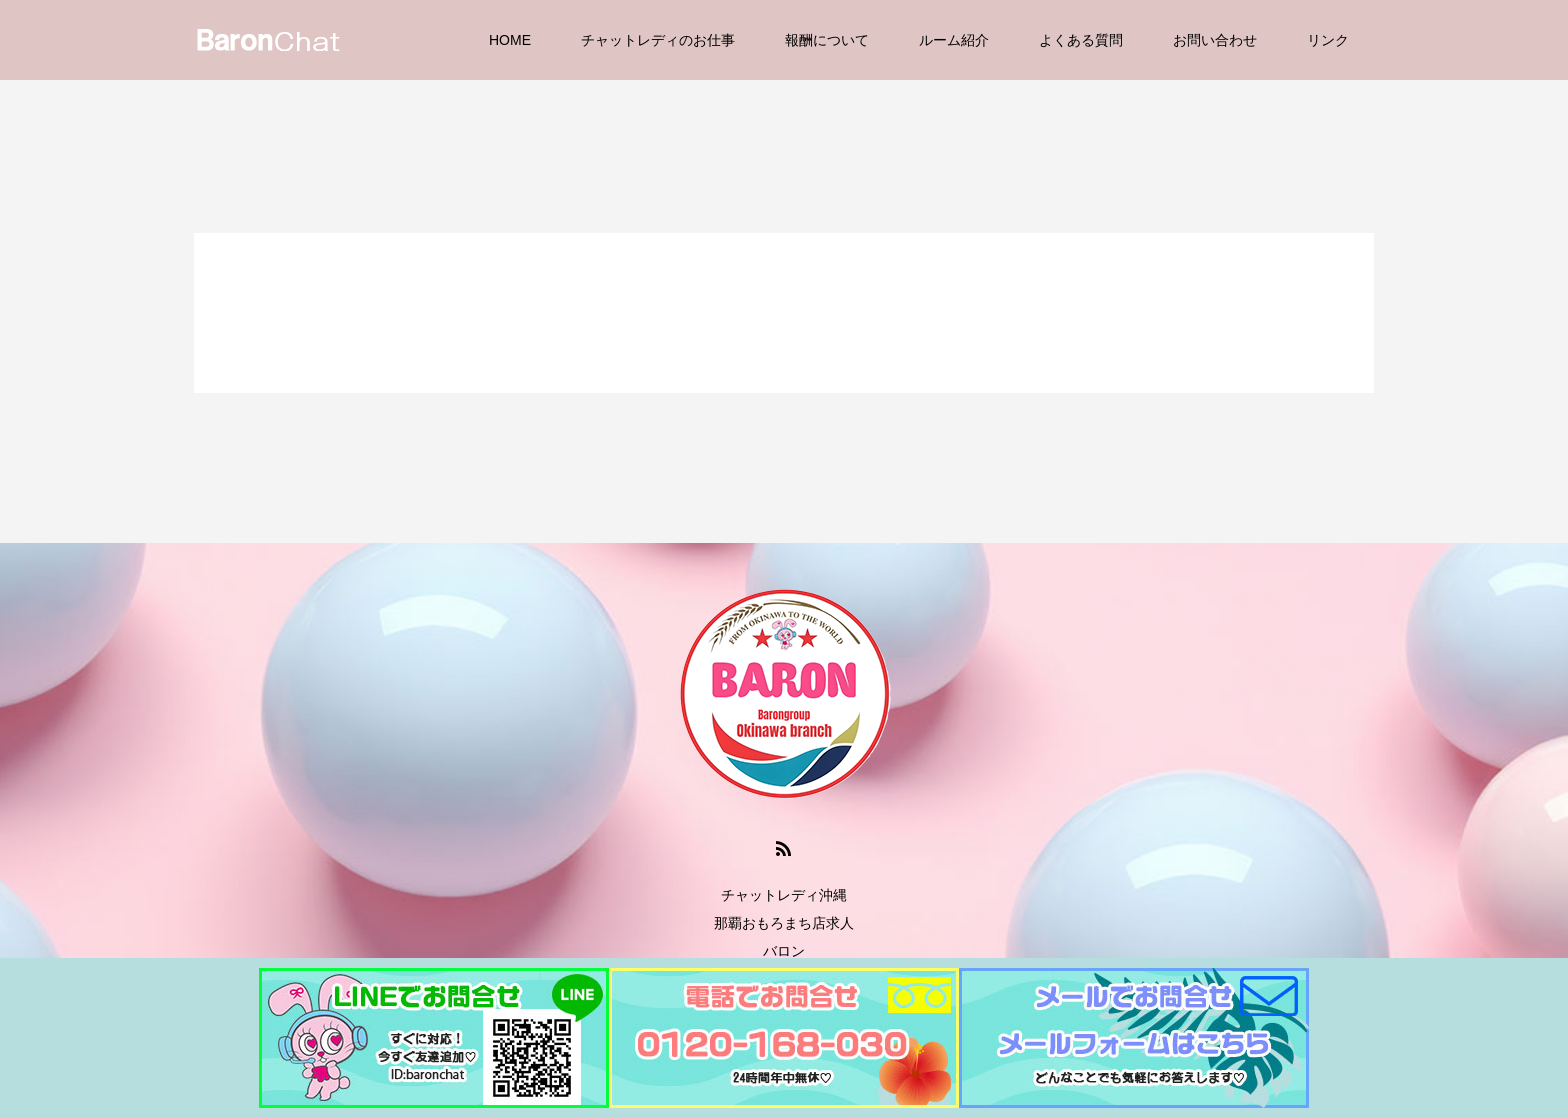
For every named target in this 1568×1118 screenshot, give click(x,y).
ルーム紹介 (954, 40)
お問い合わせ (1215, 40)
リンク (1328, 40)
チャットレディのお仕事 (658, 40)
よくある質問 (1081, 40)
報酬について (827, 40)
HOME (510, 40)
